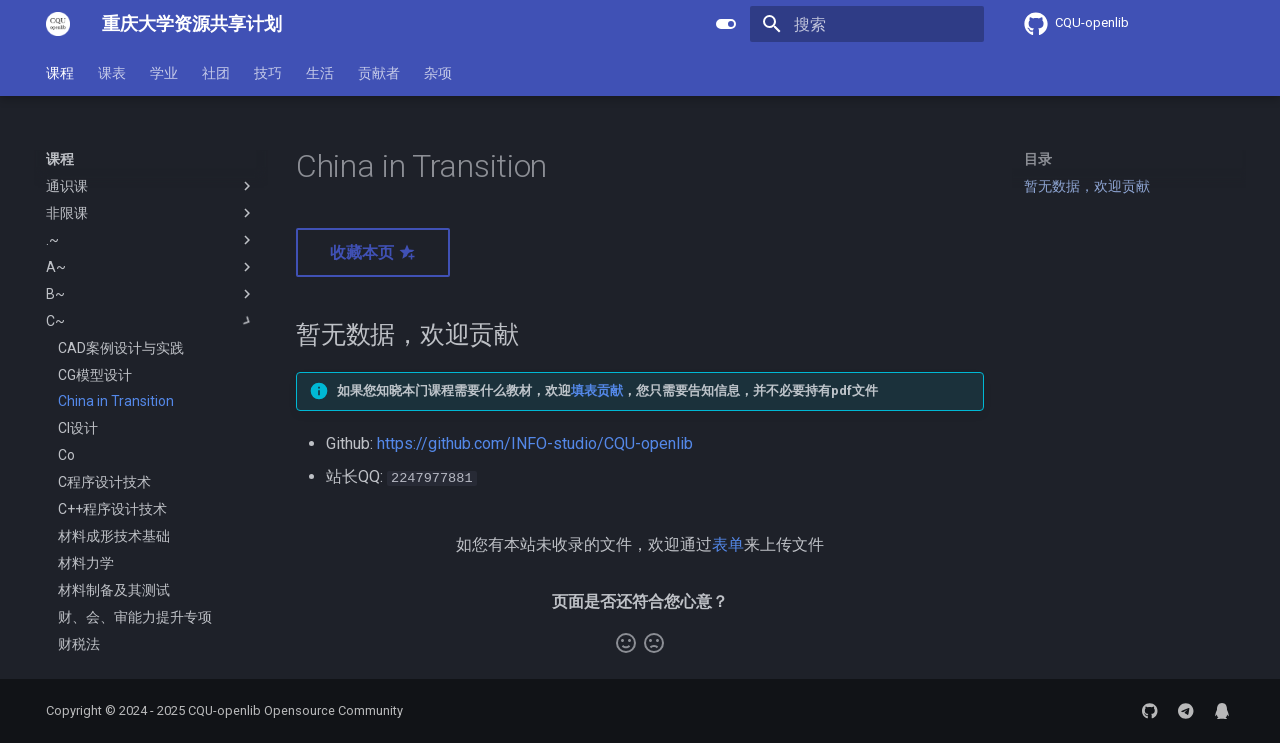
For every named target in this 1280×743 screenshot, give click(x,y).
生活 (320, 73)
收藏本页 (373, 252)
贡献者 (379, 73)
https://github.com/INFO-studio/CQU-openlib (535, 443)
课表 (112, 73)
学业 (164, 73)
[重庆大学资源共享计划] (58, 24)
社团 (216, 73)
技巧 (268, 73)
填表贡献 (597, 390)
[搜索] (867, 24)
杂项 (438, 73)
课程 (60, 73)
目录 (1038, 159)
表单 (728, 543)
